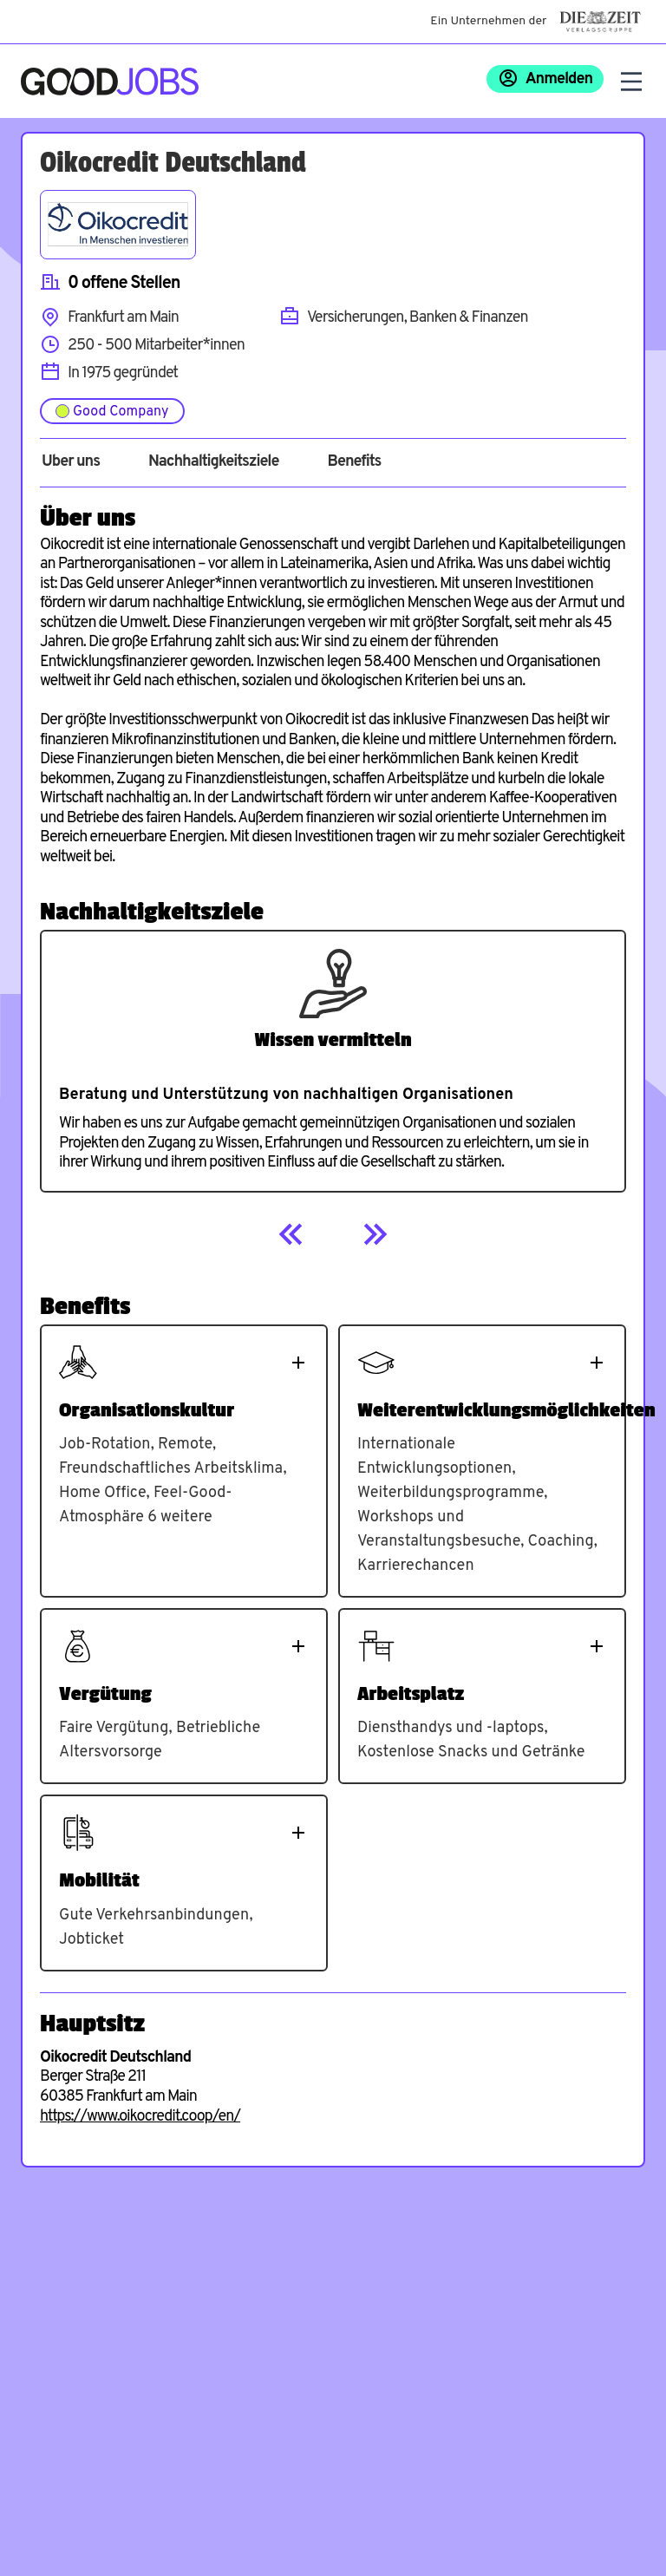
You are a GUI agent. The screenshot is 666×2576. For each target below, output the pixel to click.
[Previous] (291, 1234)
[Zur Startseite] (110, 81)
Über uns (71, 462)
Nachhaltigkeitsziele (213, 462)
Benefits (354, 462)
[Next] (374, 1234)
